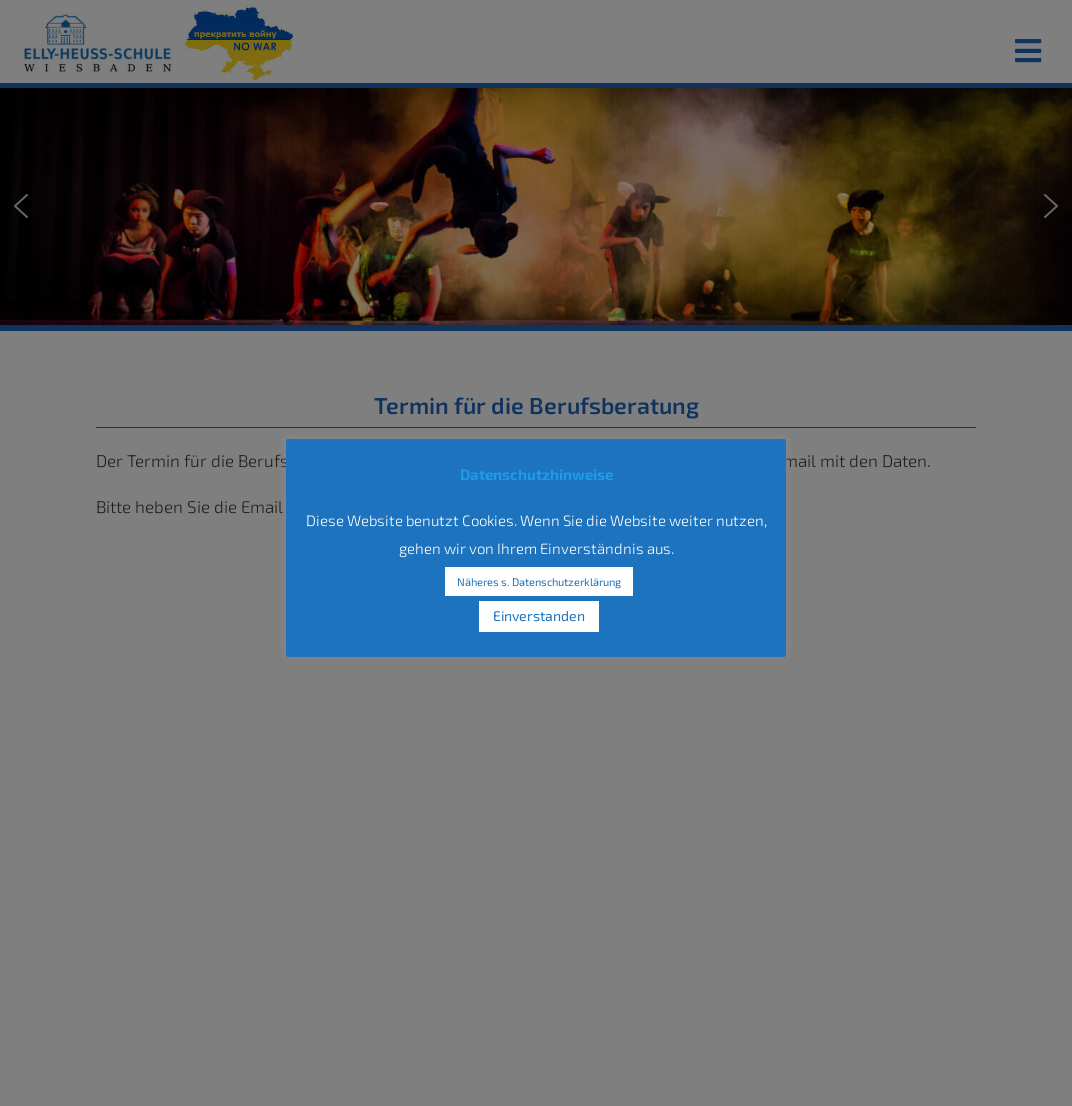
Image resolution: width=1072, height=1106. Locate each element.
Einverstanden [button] (539, 615)
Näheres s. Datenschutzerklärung (539, 581)
